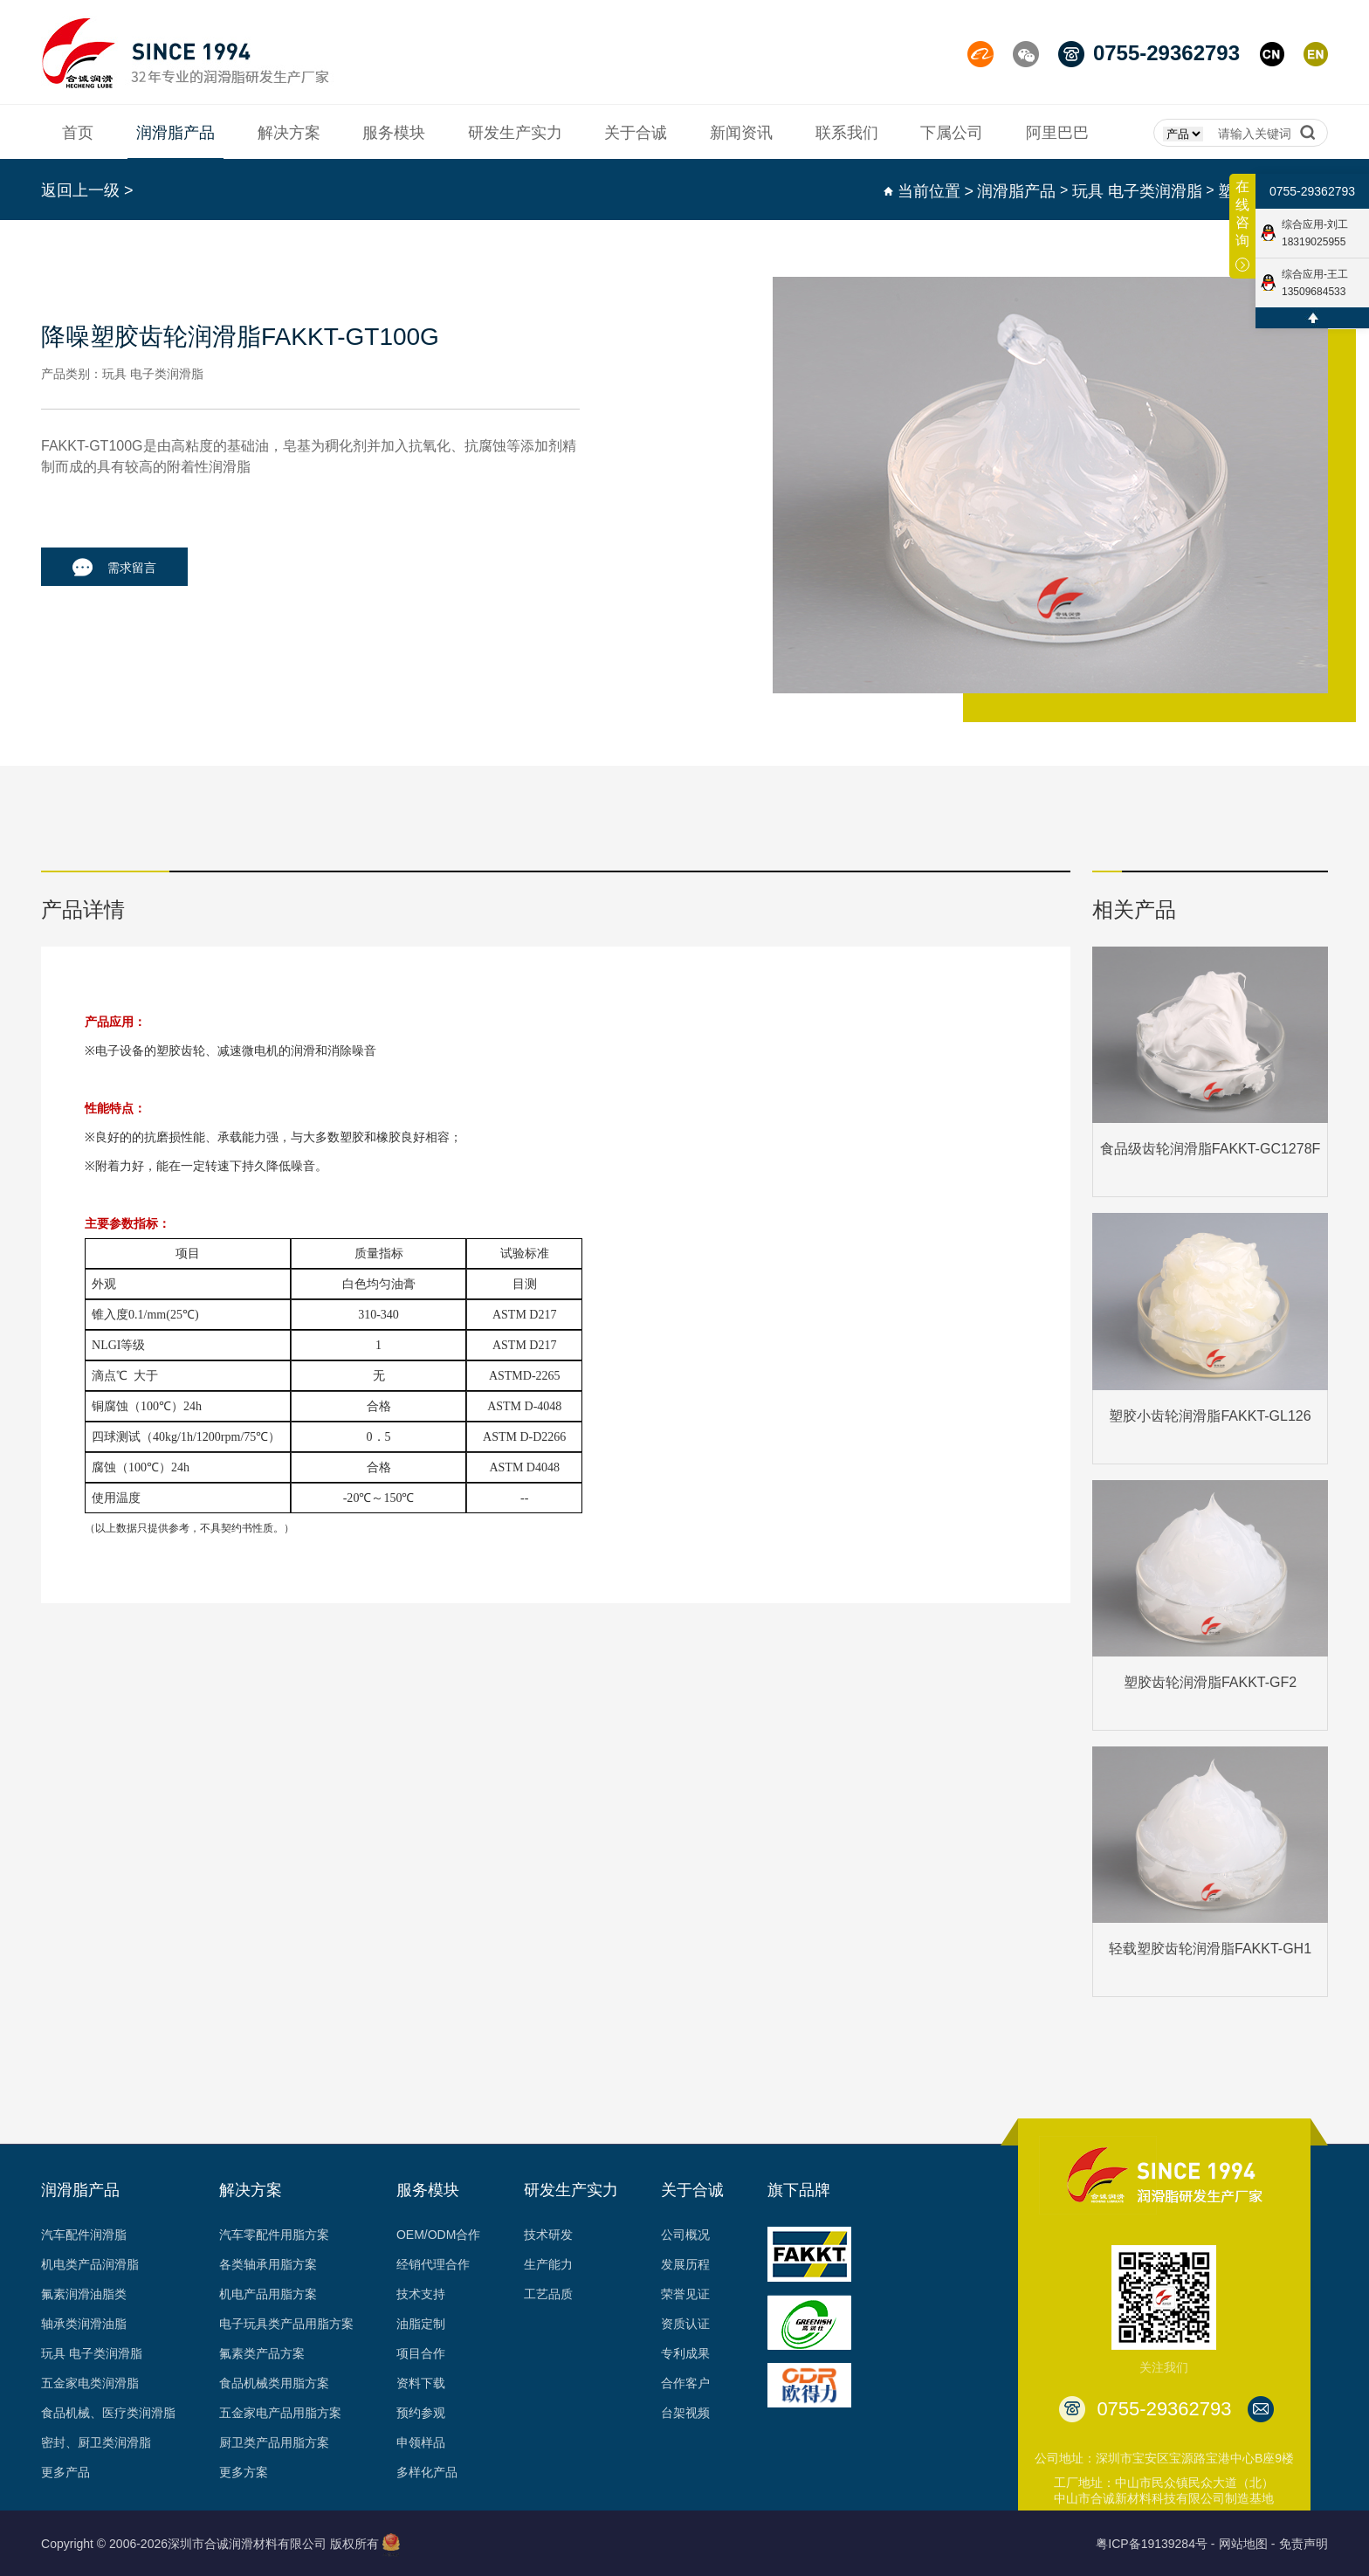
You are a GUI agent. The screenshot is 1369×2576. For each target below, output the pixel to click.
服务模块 (427, 2190)
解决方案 (250, 2190)
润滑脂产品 (1016, 191)
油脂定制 (420, 2324)
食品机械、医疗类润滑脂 (108, 2413)
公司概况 (685, 2235)
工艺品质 (548, 2294)
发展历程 (685, 2264)
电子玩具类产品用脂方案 (286, 2324)
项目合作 (420, 2353)
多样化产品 (426, 2472)
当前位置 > (936, 191)
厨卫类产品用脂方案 (274, 2442)
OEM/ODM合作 (438, 2235)
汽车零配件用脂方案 (274, 2235)
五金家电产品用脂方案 (280, 2413)
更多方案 (243, 2472)
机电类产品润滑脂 (90, 2264)
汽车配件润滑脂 (84, 2235)
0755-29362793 (1312, 192)
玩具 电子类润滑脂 (1137, 191)
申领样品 (420, 2442)
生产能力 (548, 2264)
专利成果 (685, 2353)
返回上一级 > (87, 190)
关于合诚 (692, 2190)
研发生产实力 (571, 2190)
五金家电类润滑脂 (90, 2383)
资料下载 (420, 2383)
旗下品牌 (798, 2190)
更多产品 (65, 2472)
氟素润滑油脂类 (84, 2294)
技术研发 (548, 2235)
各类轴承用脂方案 (268, 2264)
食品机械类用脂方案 (274, 2383)
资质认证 (685, 2324)
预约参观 (420, 2413)
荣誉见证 (685, 2294)
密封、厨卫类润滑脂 (96, 2442)
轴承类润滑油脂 (84, 2324)
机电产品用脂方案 (268, 2294)
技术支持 (420, 2294)
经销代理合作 (433, 2264)
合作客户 (685, 2383)
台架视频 (685, 2413)
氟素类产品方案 (262, 2353)
